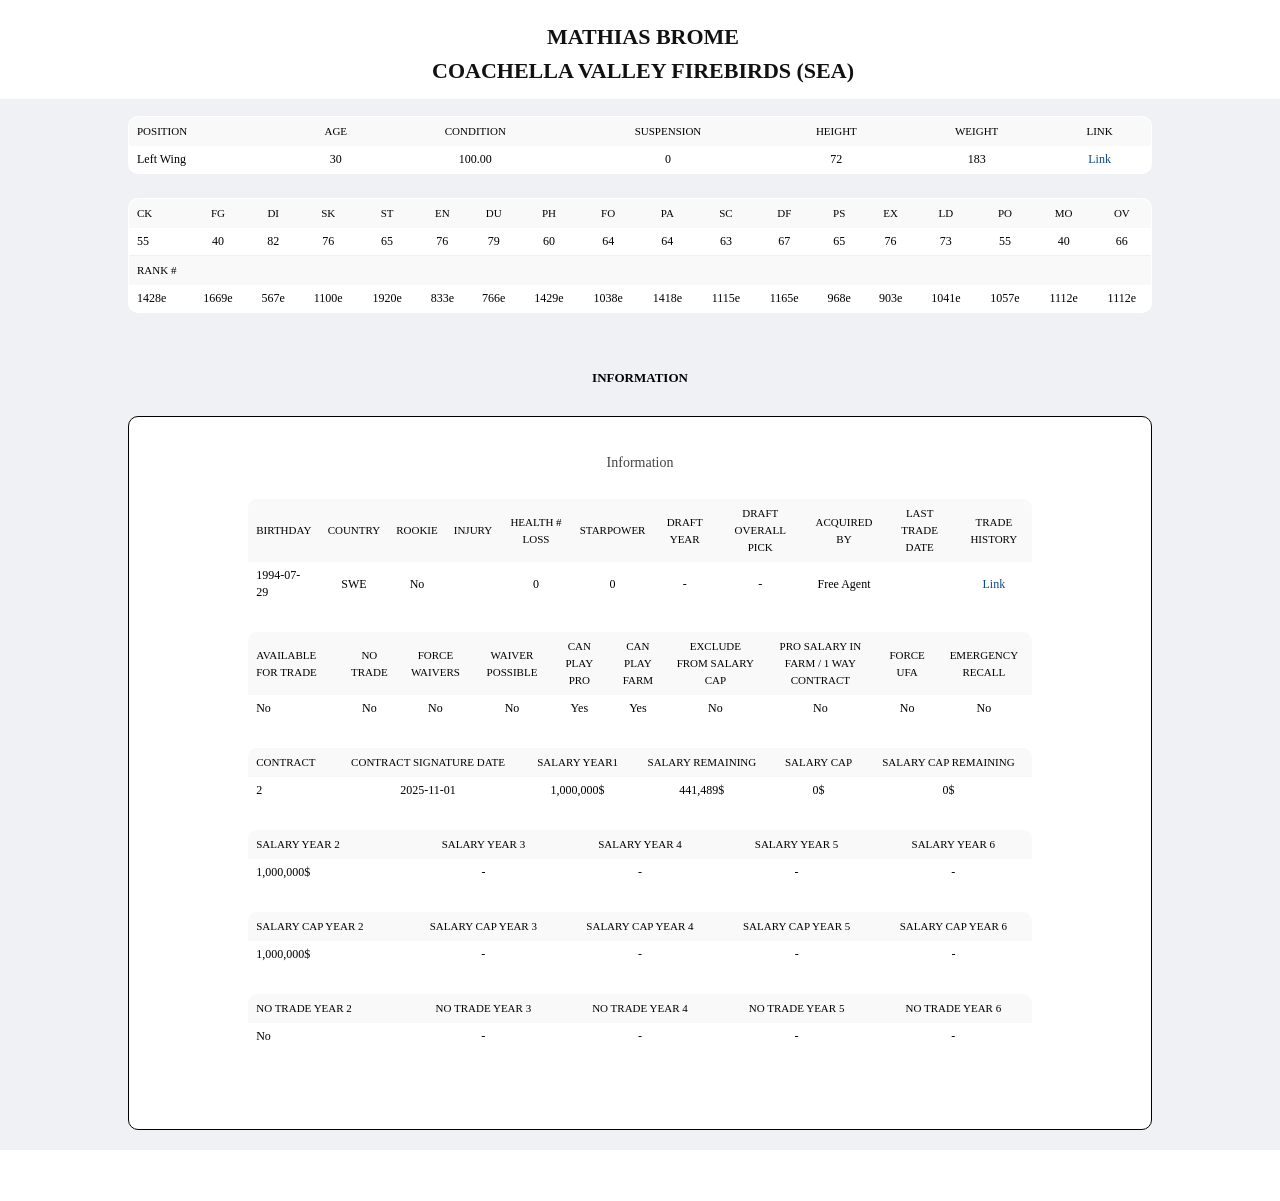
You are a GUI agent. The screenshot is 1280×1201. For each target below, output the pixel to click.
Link (1099, 159)
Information (640, 377)
